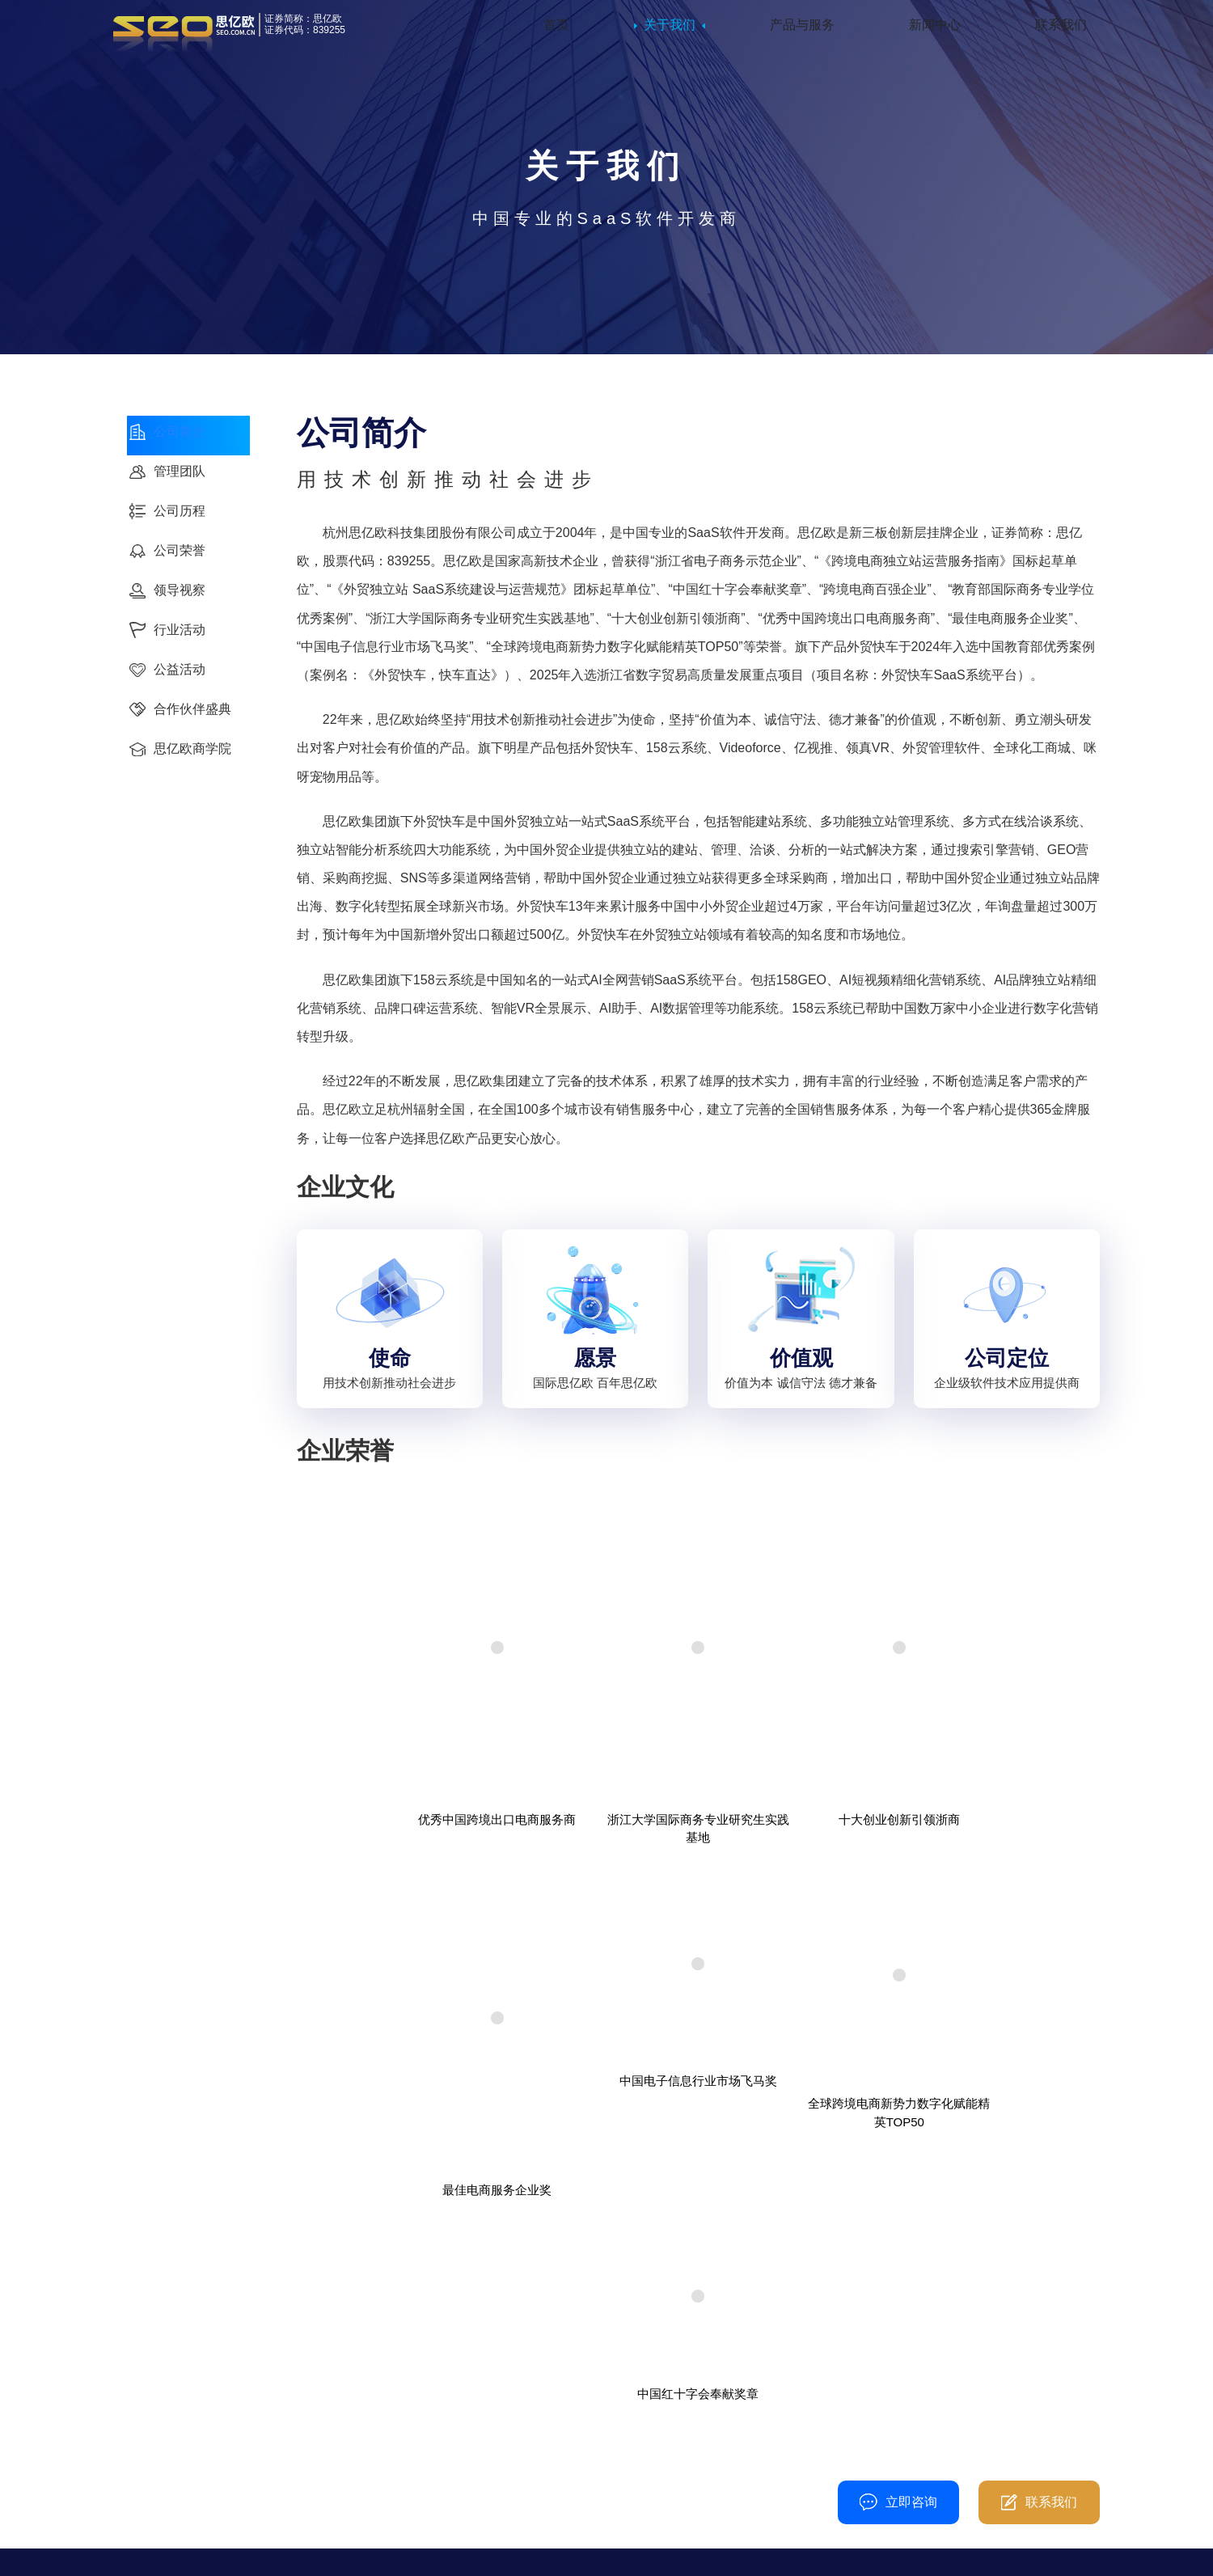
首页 (556, 32)
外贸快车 (325, 2364)
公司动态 (497, 2364)
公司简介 (153, 2364)
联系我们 (1061, 32)
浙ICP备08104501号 (620, 2550)
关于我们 (669, 32)
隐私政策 (531, 2550)
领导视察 (497, 2391)
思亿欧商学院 (165, 2496)
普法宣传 (709, 2550)
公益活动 (153, 2444)
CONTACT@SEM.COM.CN (761, 2492)
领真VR (321, 2444)
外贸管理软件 (337, 2417)
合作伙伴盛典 (165, 2470)
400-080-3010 (438, 2241)
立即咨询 (898, 2241)
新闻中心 (935, 32)
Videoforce (329, 2391)
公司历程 (153, 2391)
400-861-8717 (743, 2388)
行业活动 (153, 2417)
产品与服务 (802, 32)
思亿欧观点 (503, 2444)
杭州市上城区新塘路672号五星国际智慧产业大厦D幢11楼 (765, 2457)
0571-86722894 (723, 2421)
